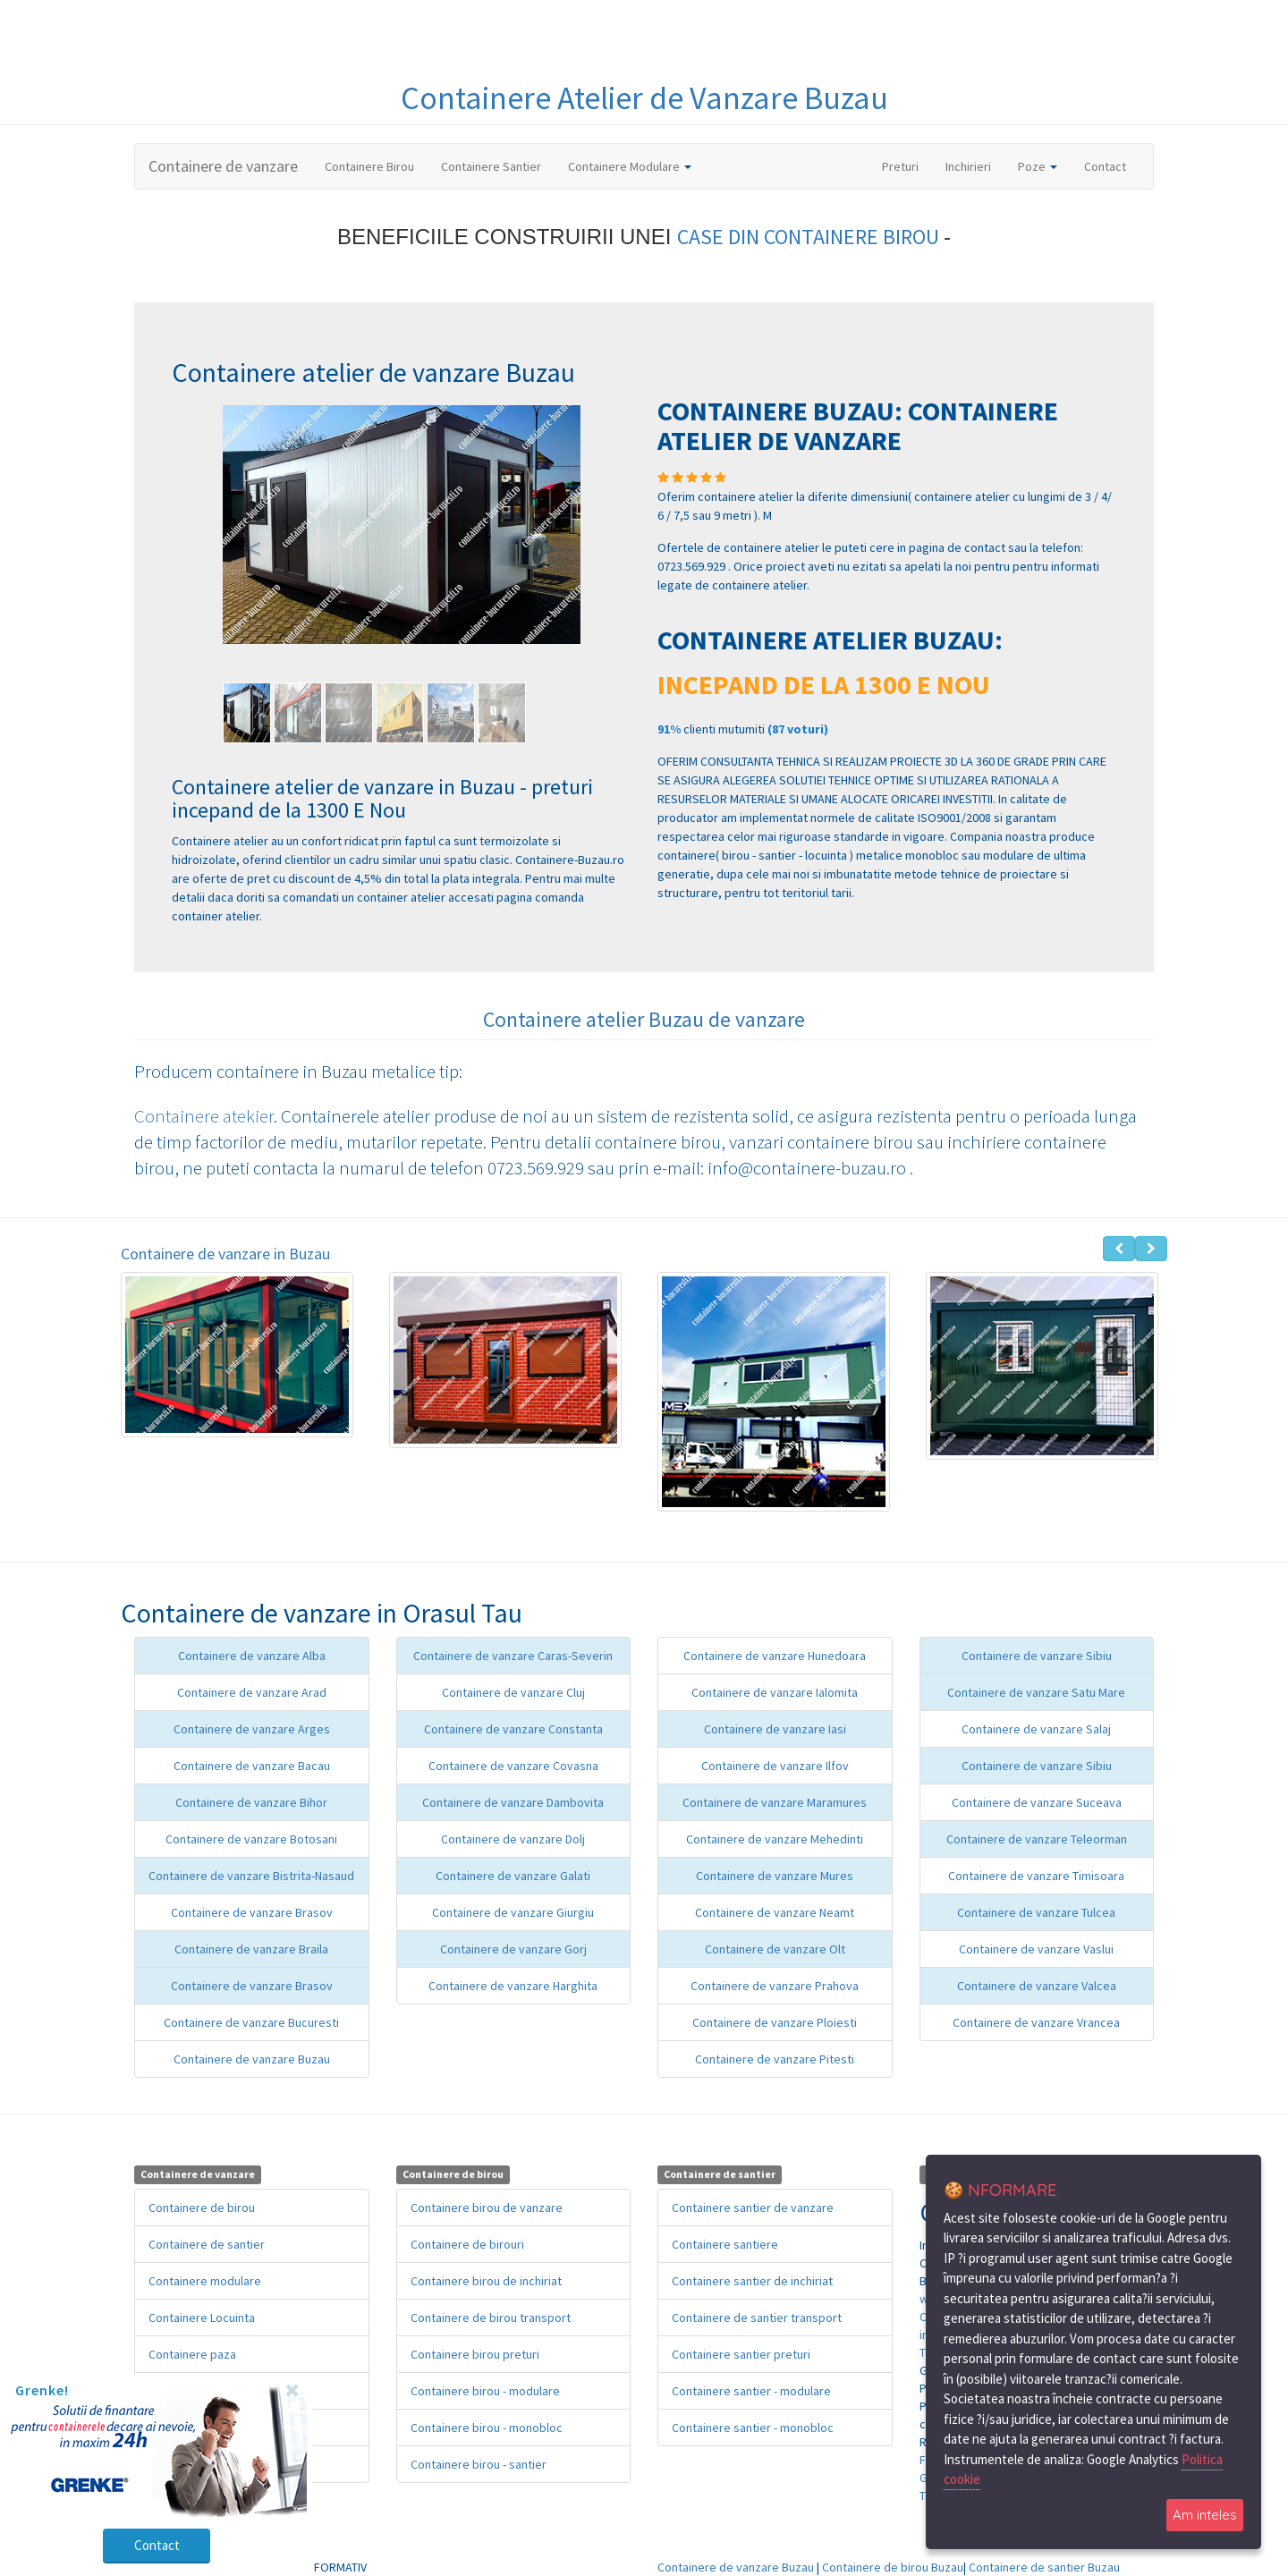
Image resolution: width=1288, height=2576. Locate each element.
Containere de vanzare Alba (252, 1656)
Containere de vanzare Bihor (251, 1802)
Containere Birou (369, 166)
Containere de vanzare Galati (513, 1876)
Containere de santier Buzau (1044, 2567)
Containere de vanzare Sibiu (1037, 1656)
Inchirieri (968, 166)
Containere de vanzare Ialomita (774, 1692)
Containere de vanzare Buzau (252, 2059)
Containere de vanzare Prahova (775, 1986)
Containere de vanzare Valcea (1036, 1986)
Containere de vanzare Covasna (513, 1766)
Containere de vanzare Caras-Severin (513, 1656)
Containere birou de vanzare (487, 2207)
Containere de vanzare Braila (251, 1949)
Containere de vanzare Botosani (251, 1839)
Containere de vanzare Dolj (513, 1839)
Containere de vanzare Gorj (513, 1949)
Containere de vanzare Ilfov (775, 1766)
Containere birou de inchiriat (486, 2281)
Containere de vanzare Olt (775, 1949)
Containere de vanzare (223, 166)
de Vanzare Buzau (768, 98)
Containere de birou (201, 2207)
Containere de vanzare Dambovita (513, 1802)
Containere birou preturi (475, 2354)
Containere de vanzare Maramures (774, 1802)
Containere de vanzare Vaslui (1036, 1949)
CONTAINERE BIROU (854, 236)
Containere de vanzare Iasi (775, 1729)
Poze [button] (1037, 166)
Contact (1105, 166)
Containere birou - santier (479, 2464)
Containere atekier (204, 1116)
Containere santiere (725, 2244)
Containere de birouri (467, 2244)
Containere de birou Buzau (892, 2567)
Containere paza (192, 2354)
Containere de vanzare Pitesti (774, 2059)
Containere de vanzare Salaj (1036, 1729)
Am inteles (1205, 2514)
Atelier (603, 98)
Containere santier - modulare (751, 2391)
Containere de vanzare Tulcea (1036, 1912)
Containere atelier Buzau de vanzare (644, 1019)
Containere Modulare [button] (629, 166)
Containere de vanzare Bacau (252, 1766)
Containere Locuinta (201, 2317)
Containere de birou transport (491, 2317)
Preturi (907, 165)
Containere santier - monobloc (753, 2427)
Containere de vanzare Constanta (513, 1729)
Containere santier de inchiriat (752, 2281)
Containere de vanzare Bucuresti (251, 2022)
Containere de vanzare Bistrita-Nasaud (251, 1876)
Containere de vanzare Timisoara (1036, 1876)
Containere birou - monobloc (487, 2427)
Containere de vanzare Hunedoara (774, 1656)
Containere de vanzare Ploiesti (774, 2022)
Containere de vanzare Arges (252, 1729)
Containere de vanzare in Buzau (225, 1253)
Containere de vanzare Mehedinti (774, 1839)
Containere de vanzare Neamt (774, 1912)
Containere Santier (491, 166)
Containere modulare (204, 2281)
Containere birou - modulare (485, 2391)
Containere (479, 98)
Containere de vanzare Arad (251, 1692)
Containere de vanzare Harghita (512, 1986)
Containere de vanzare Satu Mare (1036, 1692)
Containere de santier (206, 2244)
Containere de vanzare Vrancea (1036, 2022)
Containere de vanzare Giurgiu (513, 1912)
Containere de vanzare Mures (774, 1876)
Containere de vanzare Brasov (252, 1912)
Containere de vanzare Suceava (1037, 1802)
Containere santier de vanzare (753, 2207)
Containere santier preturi (741, 2354)
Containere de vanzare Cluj (513, 1692)
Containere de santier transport (757, 2317)
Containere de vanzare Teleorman (1036, 1839)
